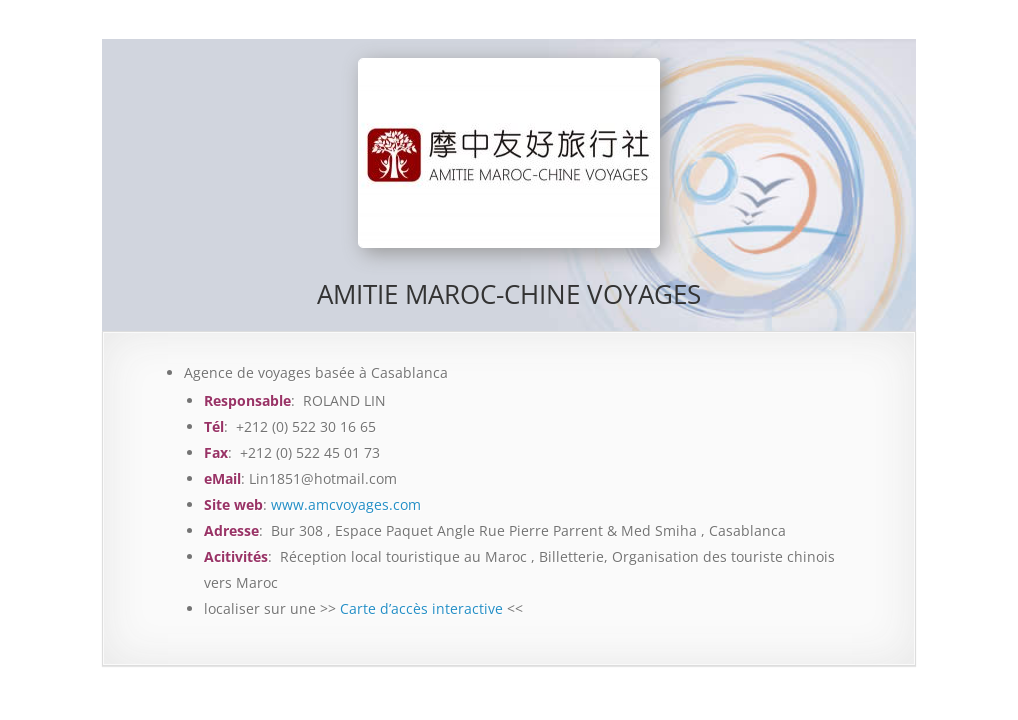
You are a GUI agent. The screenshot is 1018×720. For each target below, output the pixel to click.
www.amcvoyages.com (346, 504)
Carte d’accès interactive (421, 608)
